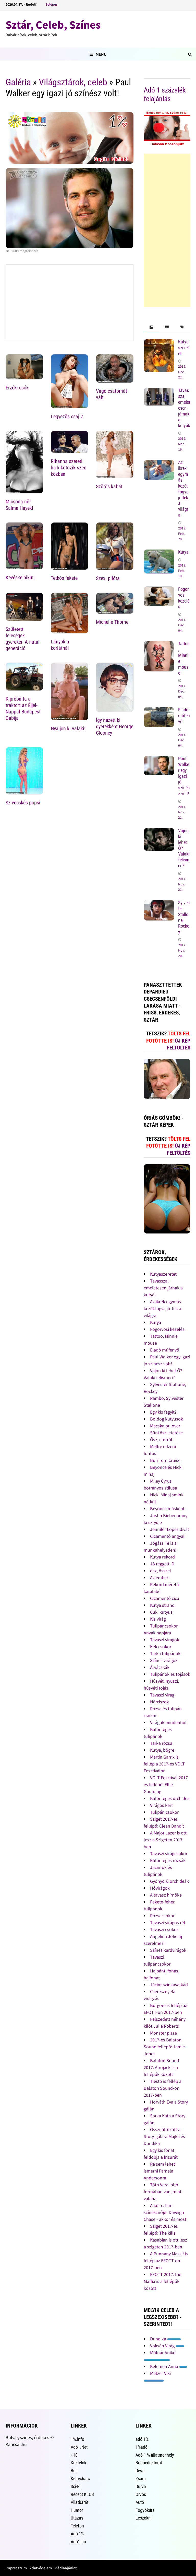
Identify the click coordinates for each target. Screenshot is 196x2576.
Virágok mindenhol (168, 1722)
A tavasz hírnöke (166, 1895)
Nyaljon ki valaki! (68, 728)
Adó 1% (77, 2533)
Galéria (18, 82)
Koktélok (78, 2462)
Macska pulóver (165, 1426)
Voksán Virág (167, 2346)
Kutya (183, 552)
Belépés (51, 4)
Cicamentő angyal (167, 1536)
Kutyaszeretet (183, 347)
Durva (141, 2486)
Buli (74, 2470)
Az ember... (160, 1577)
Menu (98, 54)
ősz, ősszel (160, 1571)
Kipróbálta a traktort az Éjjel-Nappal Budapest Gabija (23, 708)
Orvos (141, 2494)
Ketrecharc (80, 2478)
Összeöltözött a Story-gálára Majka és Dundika (164, 2136)
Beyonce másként (167, 1508)
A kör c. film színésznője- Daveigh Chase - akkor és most (165, 2212)
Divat (140, 2470)
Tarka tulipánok (165, 1653)
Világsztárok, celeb (73, 82)
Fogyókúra (145, 2510)
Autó (140, 2502)
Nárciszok (159, 1702)
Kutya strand (162, 1605)
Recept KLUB (82, 2494)
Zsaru (141, 2478)
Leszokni (144, 2518)
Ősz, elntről (161, 1439)
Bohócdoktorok (149, 2462)
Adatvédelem (40, 2567)
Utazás (77, 2518)
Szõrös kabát (109, 486)
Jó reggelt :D (162, 1564)
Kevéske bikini (20, 577)
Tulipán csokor (164, 1812)
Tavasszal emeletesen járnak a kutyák (184, 408)
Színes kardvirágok (168, 1950)
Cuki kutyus (161, 1612)
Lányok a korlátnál (60, 645)
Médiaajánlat (65, 2567)
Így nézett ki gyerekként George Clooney (114, 726)
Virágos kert (161, 1805)
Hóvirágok (160, 1888)
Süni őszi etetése (166, 1433)
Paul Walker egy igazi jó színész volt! (184, 776)
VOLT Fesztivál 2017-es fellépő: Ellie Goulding (166, 1784)
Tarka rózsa (161, 1743)
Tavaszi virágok (164, 1640)
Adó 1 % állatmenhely (155, 2455)
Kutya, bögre (162, 1750)
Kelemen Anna (168, 2366)
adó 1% (142, 2439)
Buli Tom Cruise (165, 1460)
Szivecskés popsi (23, 803)
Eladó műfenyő (184, 715)
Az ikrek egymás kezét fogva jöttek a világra (183, 489)
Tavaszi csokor (164, 1929)
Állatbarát (79, 2502)
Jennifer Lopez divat (169, 1529)
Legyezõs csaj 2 (67, 416)
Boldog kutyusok (166, 1419)
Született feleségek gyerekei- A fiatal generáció (23, 638)
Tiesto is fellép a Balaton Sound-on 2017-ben (162, 2088)
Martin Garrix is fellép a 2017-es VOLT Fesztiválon (164, 1764)
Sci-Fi (75, 2486)
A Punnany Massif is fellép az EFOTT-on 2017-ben (166, 2260)
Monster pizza (163, 2033)
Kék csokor (160, 1646)
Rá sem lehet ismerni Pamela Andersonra (159, 2171)
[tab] (151, 327)
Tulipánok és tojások (170, 1674)
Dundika (165, 2339)
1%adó (142, 2447)
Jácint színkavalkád (169, 1985)
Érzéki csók (17, 388)
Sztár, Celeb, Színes (53, 25)
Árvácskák (159, 1667)
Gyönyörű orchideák (169, 1881)
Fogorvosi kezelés (183, 597)
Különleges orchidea (170, 1798)
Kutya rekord (162, 1557)
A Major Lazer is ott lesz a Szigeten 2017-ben (165, 1840)
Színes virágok (164, 1660)
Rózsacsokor (162, 1916)
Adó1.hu (78, 2541)
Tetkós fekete (64, 578)
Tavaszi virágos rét (167, 1922)
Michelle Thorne (112, 622)
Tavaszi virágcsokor (168, 1853)
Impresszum (16, 2567)
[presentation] (151, 327)
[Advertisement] (167, 230)
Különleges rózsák (168, 1860)
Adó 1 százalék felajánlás (165, 94)
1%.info (77, 2439)
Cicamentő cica (164, 1598)
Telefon (77, 2525)
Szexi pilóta (108, 578)
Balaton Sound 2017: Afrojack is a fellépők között (161, 2067)
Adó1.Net (79, 2447)
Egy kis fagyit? (163, 1412)
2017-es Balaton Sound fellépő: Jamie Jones (164, 2047)
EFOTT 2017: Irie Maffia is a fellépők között (162, 2281)
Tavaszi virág (162, 1695)
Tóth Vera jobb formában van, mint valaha (162, 2191)
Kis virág (158, 1619)
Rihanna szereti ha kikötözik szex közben (68, 467)
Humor (77, 2510)
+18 (74, 2455)
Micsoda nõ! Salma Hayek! (19, 505)
